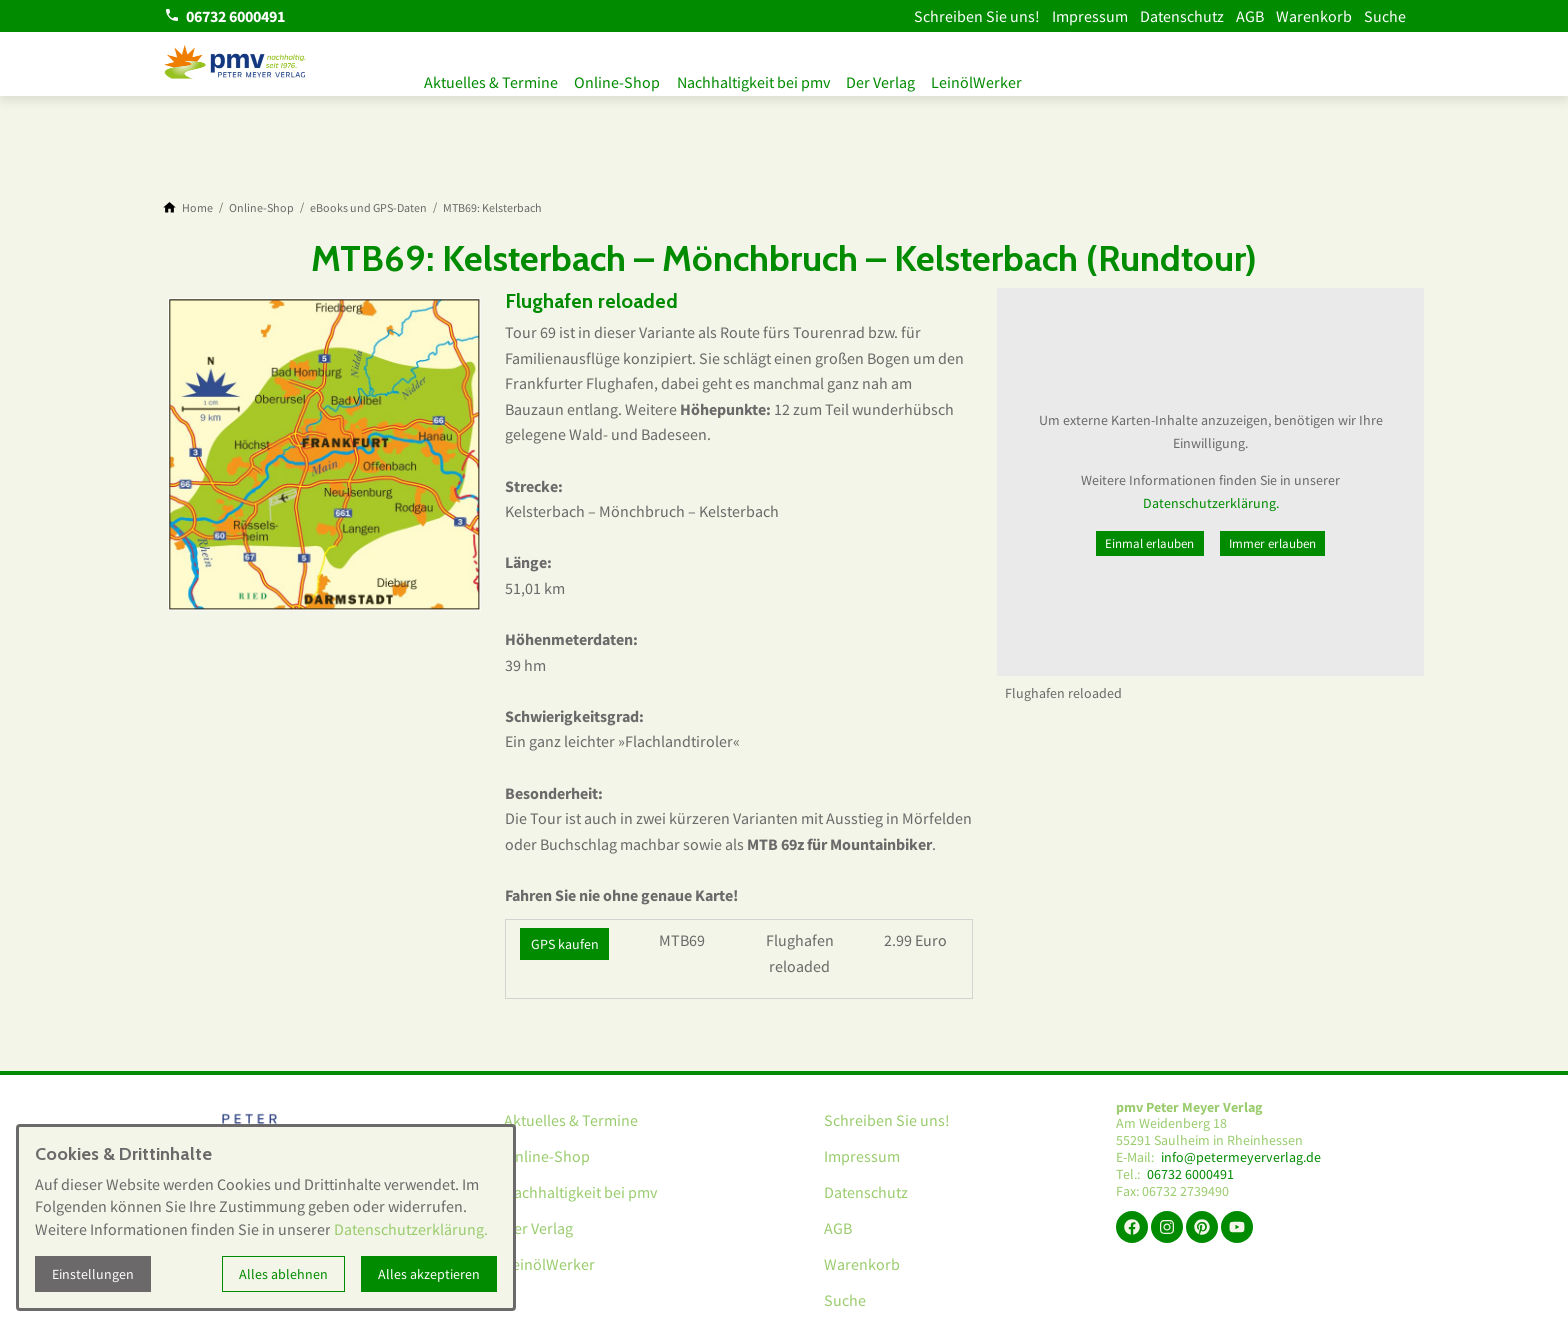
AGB (1250, 16)
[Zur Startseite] (236, 64)
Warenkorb (1314, 16)
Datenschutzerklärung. (1211, 503)
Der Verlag (903, 78)
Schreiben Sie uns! (977, 16)
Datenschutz (1182, 16)
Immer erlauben (1272, 543)
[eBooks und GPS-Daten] (368, 208)
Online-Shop (625, 78)
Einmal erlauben (1149, 543)
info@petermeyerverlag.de (1241, 1157)
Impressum (1090, 16)
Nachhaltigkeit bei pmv (768, 78)
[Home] (197, 208)
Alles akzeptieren (429, 1274)
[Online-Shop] (261, 208)
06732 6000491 (1190, 1174)
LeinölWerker (1007, 78)
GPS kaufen (565, 944)
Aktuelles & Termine (491, 78)
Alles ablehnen (283, 1274)
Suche (1385, 16)
